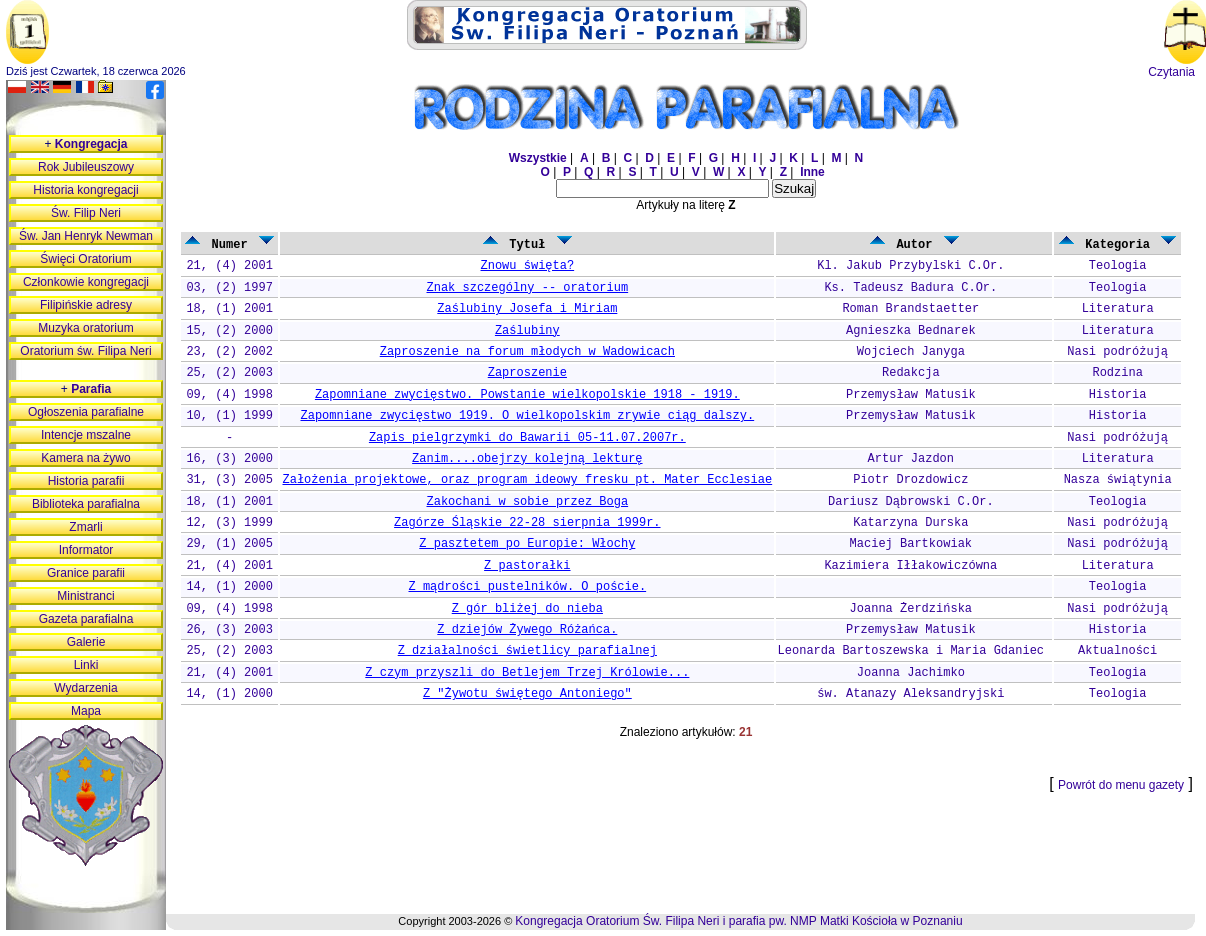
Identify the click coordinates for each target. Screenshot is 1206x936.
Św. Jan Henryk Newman (86, 236)
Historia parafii (86, 481)
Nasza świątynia (1118, 480)
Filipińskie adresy (86, 305)
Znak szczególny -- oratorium (528, 288)
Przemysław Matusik (911, 395)
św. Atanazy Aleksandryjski (910, 694)
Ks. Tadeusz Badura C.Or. (910, 288)
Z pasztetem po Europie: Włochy (527, 544)
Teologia (1118, 266)
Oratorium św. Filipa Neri (85, 351)
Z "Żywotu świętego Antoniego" (527, 694)
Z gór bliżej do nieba (527, 609)
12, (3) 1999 (229, 523)
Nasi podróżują (1117, 352)
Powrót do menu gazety (1121, 785)
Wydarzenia (85, 688)
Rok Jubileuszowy (86, 167)
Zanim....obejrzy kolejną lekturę (527, 459)
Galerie (86, 642)
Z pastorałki (527, 566)
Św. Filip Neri (86, 213)
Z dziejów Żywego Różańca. (527, 630)
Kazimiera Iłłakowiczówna (910, 566)
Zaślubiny (527, 331)
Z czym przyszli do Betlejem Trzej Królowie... (527, 673)
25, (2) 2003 (229, 373)
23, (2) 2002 (229, 352)
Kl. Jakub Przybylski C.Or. (910, 266)
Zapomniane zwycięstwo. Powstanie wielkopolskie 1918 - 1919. (527, 395)
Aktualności (1117, 651)
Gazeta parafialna (86, 619)
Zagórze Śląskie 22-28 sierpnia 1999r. (527, 523)
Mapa (86, 711)
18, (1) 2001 (229, 309)
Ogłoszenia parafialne (86, 412)
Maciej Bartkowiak (911, 544)
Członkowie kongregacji (86, 282)
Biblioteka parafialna (86, 504)
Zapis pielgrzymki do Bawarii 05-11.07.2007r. (527, 438)
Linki (86, 665)
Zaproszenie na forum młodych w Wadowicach (527, 352)
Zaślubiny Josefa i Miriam (527, 309)
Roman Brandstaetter (910, 309)
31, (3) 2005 (229, 480)
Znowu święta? (528, 266)
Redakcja (911, 373)
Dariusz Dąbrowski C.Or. (911, 502)
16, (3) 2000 (229, 459)
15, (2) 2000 (229, 331)
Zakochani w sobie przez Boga (528, 502)
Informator (86, 550)
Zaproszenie (527, 373)
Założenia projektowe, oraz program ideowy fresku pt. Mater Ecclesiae (527, 480)
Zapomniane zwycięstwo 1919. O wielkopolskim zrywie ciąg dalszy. (527, 416)
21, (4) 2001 (229, 266)
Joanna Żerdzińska (911, 609)
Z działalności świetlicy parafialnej (527, 651)
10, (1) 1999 (229, 416)
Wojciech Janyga (911, 352)
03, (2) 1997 (229, 288)
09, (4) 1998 (229, 395)
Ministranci (85, 596)
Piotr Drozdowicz (910, 480)
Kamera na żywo (85, 458)
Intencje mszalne (86, 435)
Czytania (1171, 72)
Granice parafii (86, 573)
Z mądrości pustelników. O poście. (528, 587)
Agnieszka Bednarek (911, 331)
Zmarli (85, 527)
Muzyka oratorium (85, 328)
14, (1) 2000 (229, 587)
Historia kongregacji (85, 190)
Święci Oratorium (85, 259)
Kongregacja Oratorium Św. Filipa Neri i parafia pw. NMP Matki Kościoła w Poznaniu (738, 921)
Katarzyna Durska (910, 523)
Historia (1118, 395)
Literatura (1118, 309)
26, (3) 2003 (229, 630)
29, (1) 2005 (229, 544)
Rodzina (1117, 373)
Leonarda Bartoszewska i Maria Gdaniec (911, 651)
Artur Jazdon (911, 459)
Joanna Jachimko (911, 673)
